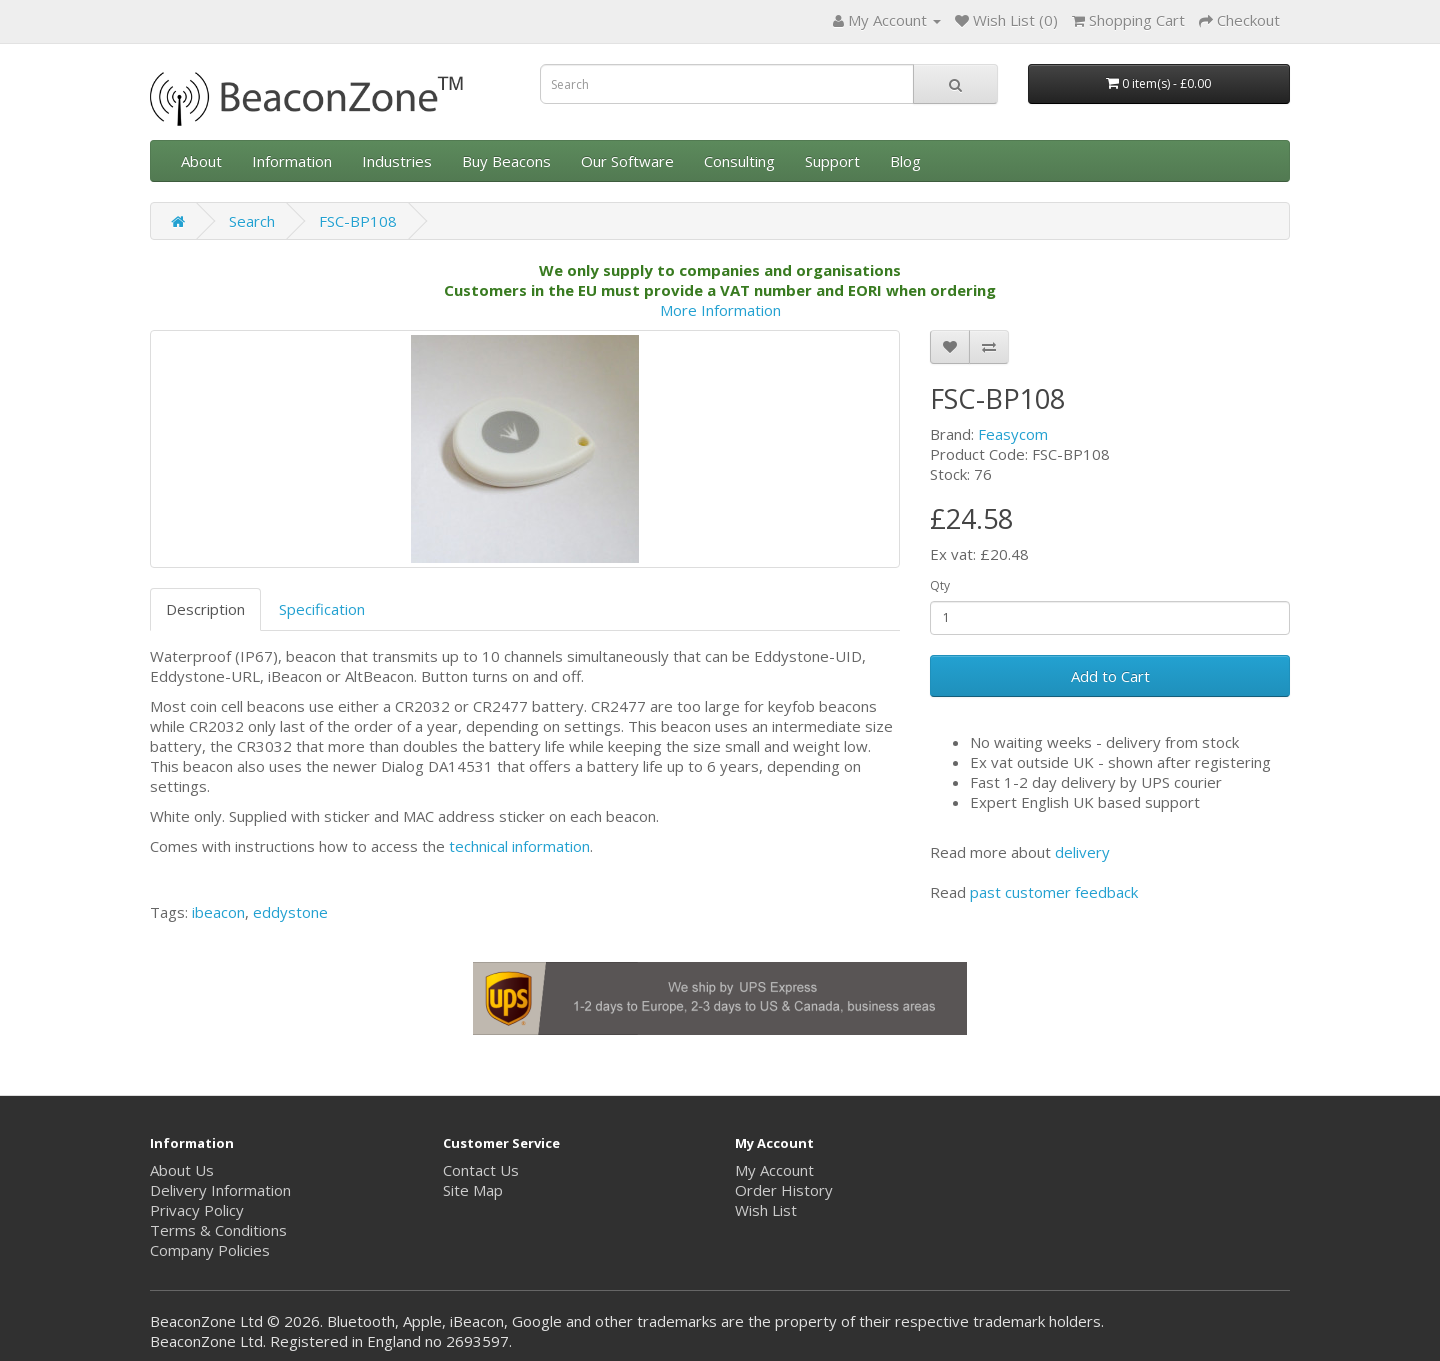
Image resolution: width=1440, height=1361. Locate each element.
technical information (519, 846)
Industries (397, 161)
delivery (1082, 852)
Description (205, 609)
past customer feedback (1054, 892)
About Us (182, 1170)
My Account (774, 1170)
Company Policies (210, 1250)
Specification (322, 609)
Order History (784, 1190)
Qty (940, 585)
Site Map (473, 1190)
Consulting (739, 161)
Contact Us (481, 1170)
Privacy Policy (197, 1210)
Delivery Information (220, 1190)
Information (292, 161)
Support (832, 161)
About (201, 161)
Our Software (627, 161)
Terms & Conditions (218, 1230)
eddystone (290, 912)
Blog (905, 161)
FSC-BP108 (358, 221)
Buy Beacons (506, 161)
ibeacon (218, 912)
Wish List (766, 1210)
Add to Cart (1110, 676)
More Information (720, 310)
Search (252, 221)
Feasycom (1013, 434)
